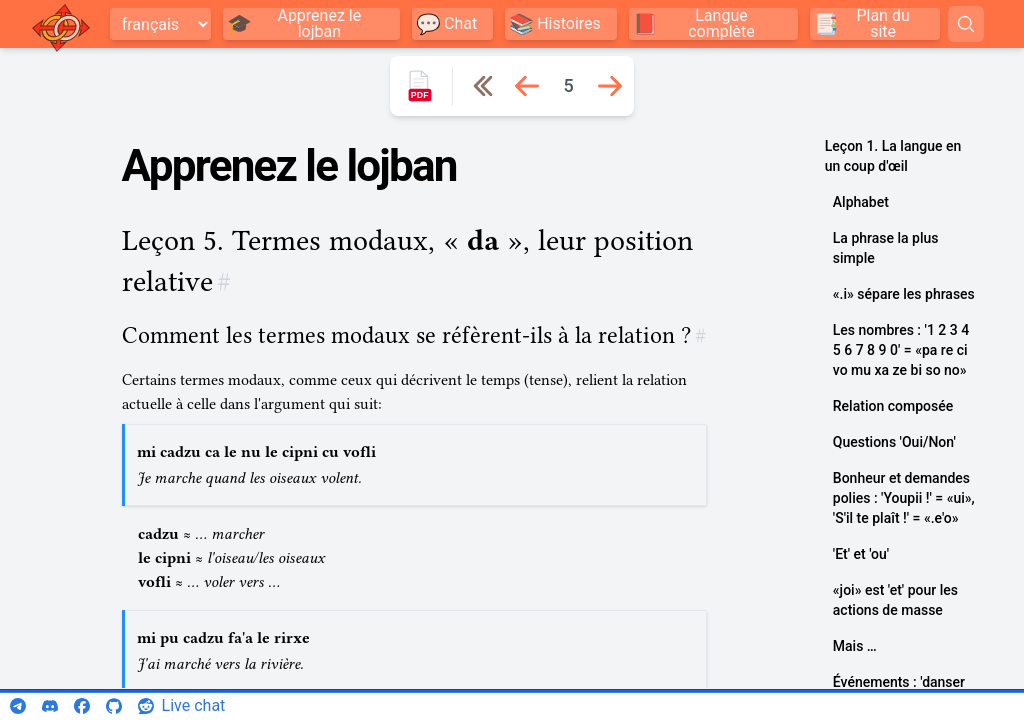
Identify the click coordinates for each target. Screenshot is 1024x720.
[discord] (50, 706)
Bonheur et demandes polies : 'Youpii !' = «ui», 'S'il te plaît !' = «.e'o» (904, 498)
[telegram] (18, 706)
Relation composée (893, 406)
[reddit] (146, 706)
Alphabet (861, 202)
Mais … (855, 646)
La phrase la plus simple (886, 248)
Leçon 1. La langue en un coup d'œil (893, 156)
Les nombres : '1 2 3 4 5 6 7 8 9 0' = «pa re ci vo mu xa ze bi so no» (901, 350)
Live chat (194, 705)
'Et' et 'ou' (861, 554)
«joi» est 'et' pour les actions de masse (895, 600)
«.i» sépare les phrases (904, 294)
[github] (114, 706)
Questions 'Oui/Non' (894, 442)
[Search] (966, 24)
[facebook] (82, 706)
